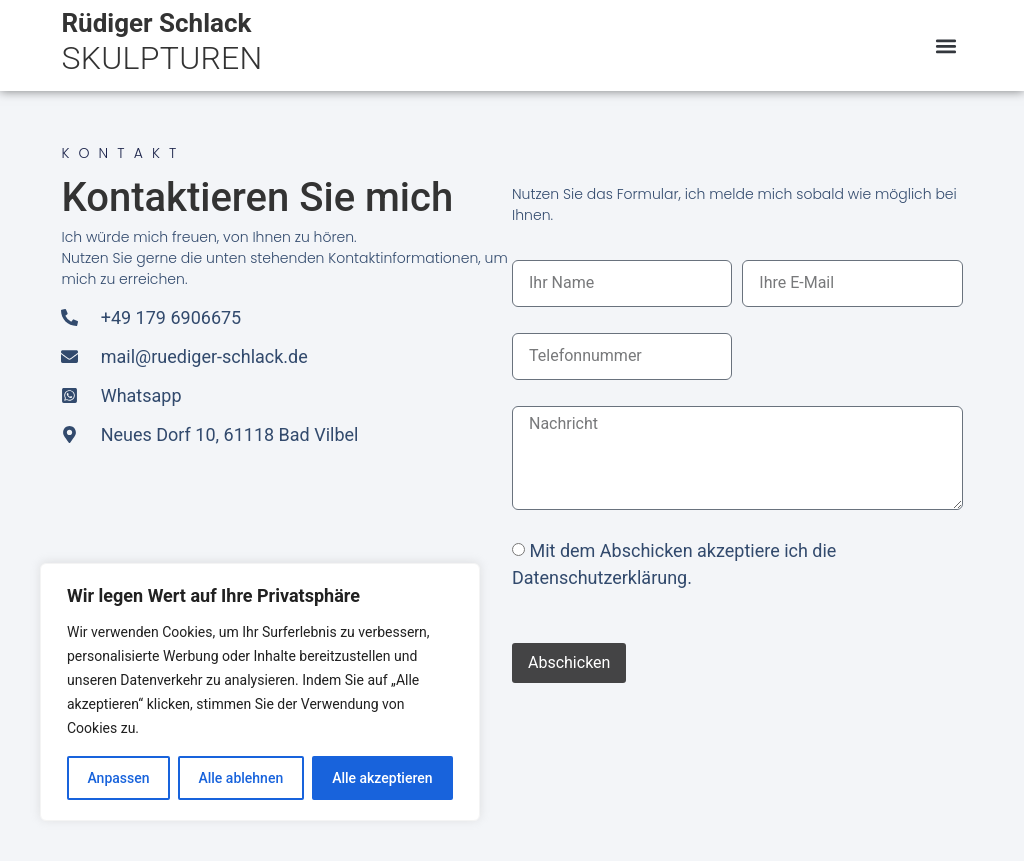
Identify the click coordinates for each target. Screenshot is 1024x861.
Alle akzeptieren (382, 778)
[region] (260, 692)
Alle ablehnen (240, 778)
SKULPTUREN (161, 58)
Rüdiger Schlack (156, 23)
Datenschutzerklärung (599, 577)
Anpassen (118, 778)
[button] (946, 45)
